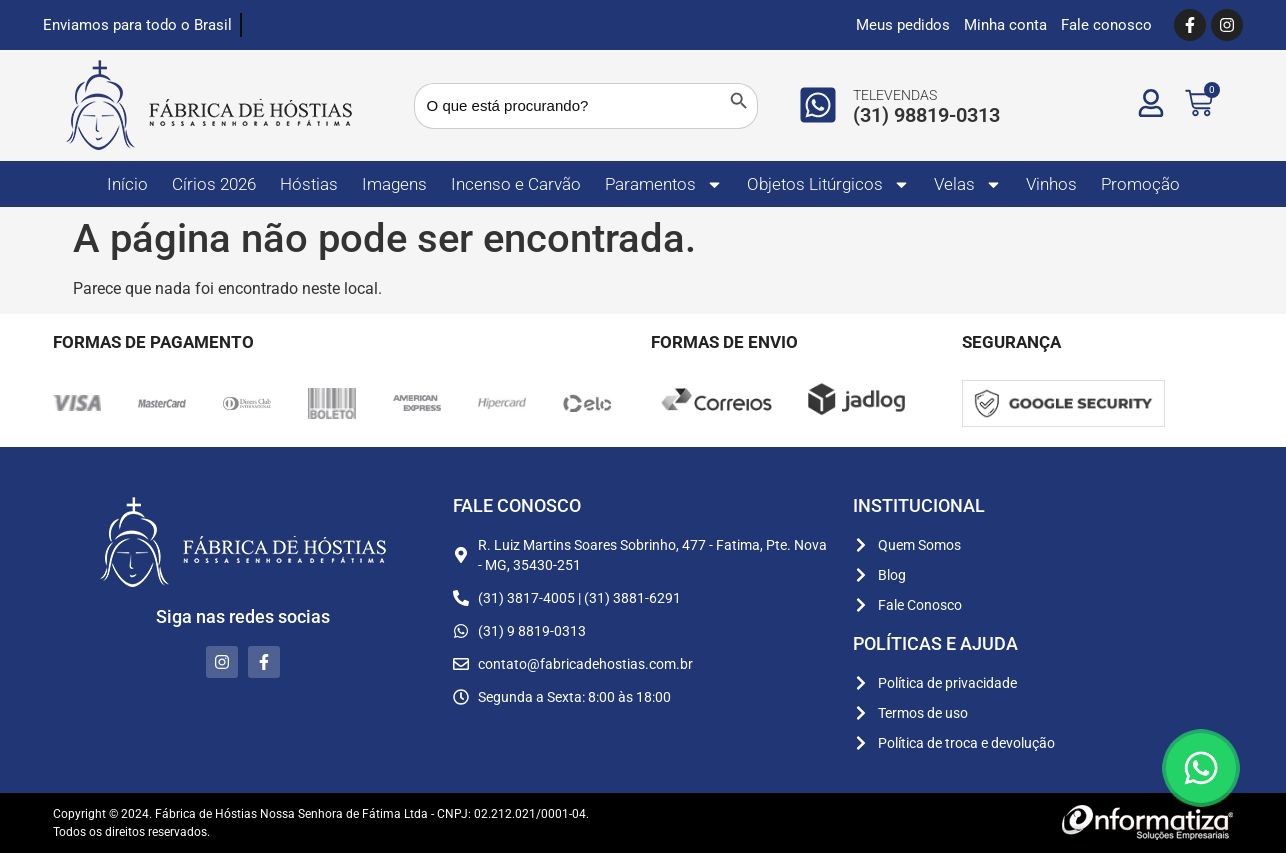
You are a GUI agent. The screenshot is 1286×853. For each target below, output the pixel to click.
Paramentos (664, 184)
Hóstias (309, 184)
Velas (968, 184)
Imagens (394, 184)
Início (127, 184)
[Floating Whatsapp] (1201, 768)
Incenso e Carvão (516, 184)
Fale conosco (1106, 25)
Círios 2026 (214, 184)
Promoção (1140, 184)
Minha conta (1005, 25)
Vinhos (1051, 184)
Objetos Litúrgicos (828, 184)
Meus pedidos (903, 25)
